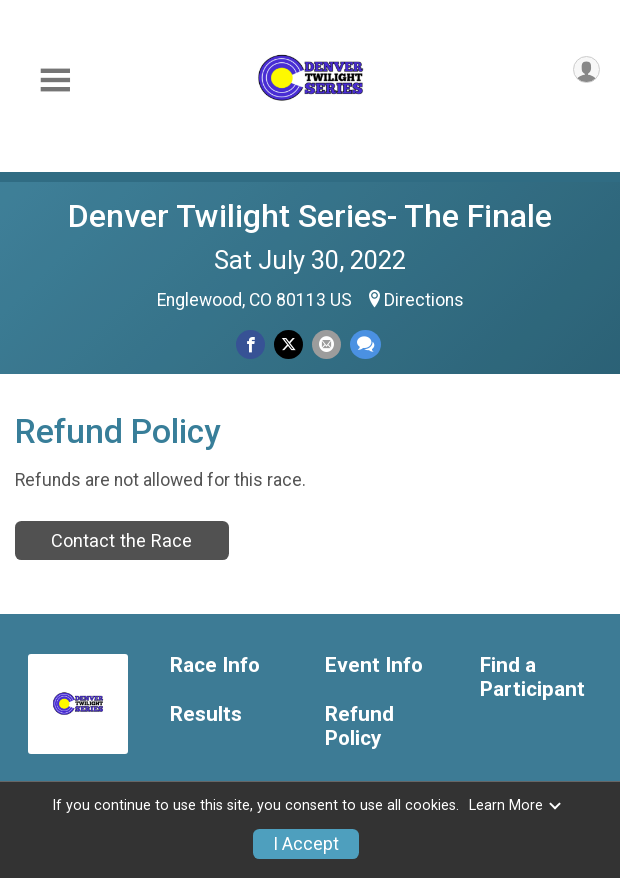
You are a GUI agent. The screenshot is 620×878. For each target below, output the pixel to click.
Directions (424, 300)
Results (206, 714)
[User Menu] (586, 69)
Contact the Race (121, 540)
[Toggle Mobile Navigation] (55, 80)
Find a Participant (532, 677)
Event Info (374, 665)
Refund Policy (359, 726)
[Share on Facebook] (250, 344)
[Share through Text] (365, 344)
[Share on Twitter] (288, 344)
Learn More (516, 805)
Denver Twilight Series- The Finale (310, 216)
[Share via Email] (326, 344)
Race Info (215, 665)
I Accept (306, 844)
